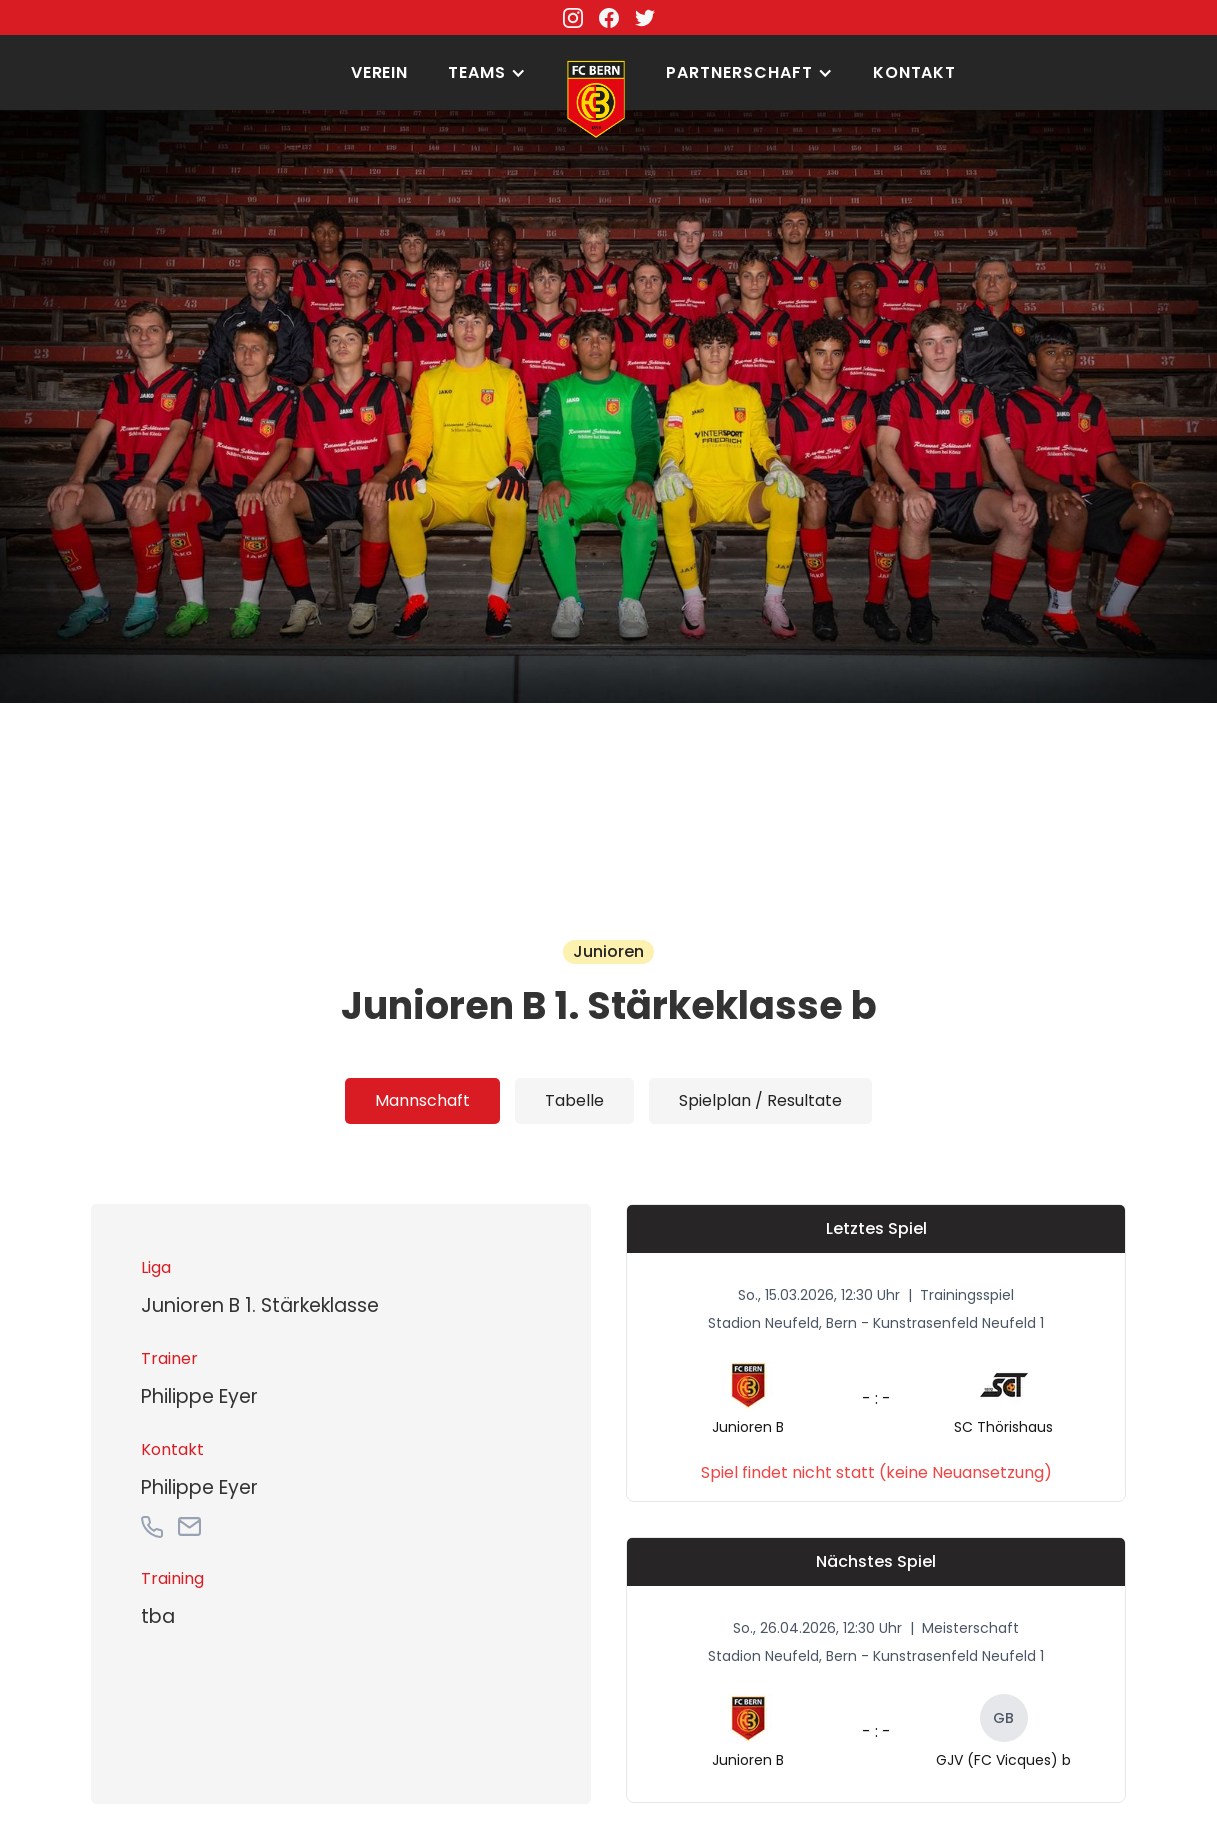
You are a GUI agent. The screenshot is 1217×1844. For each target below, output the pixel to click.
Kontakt (915, 72)
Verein (380, 72)
